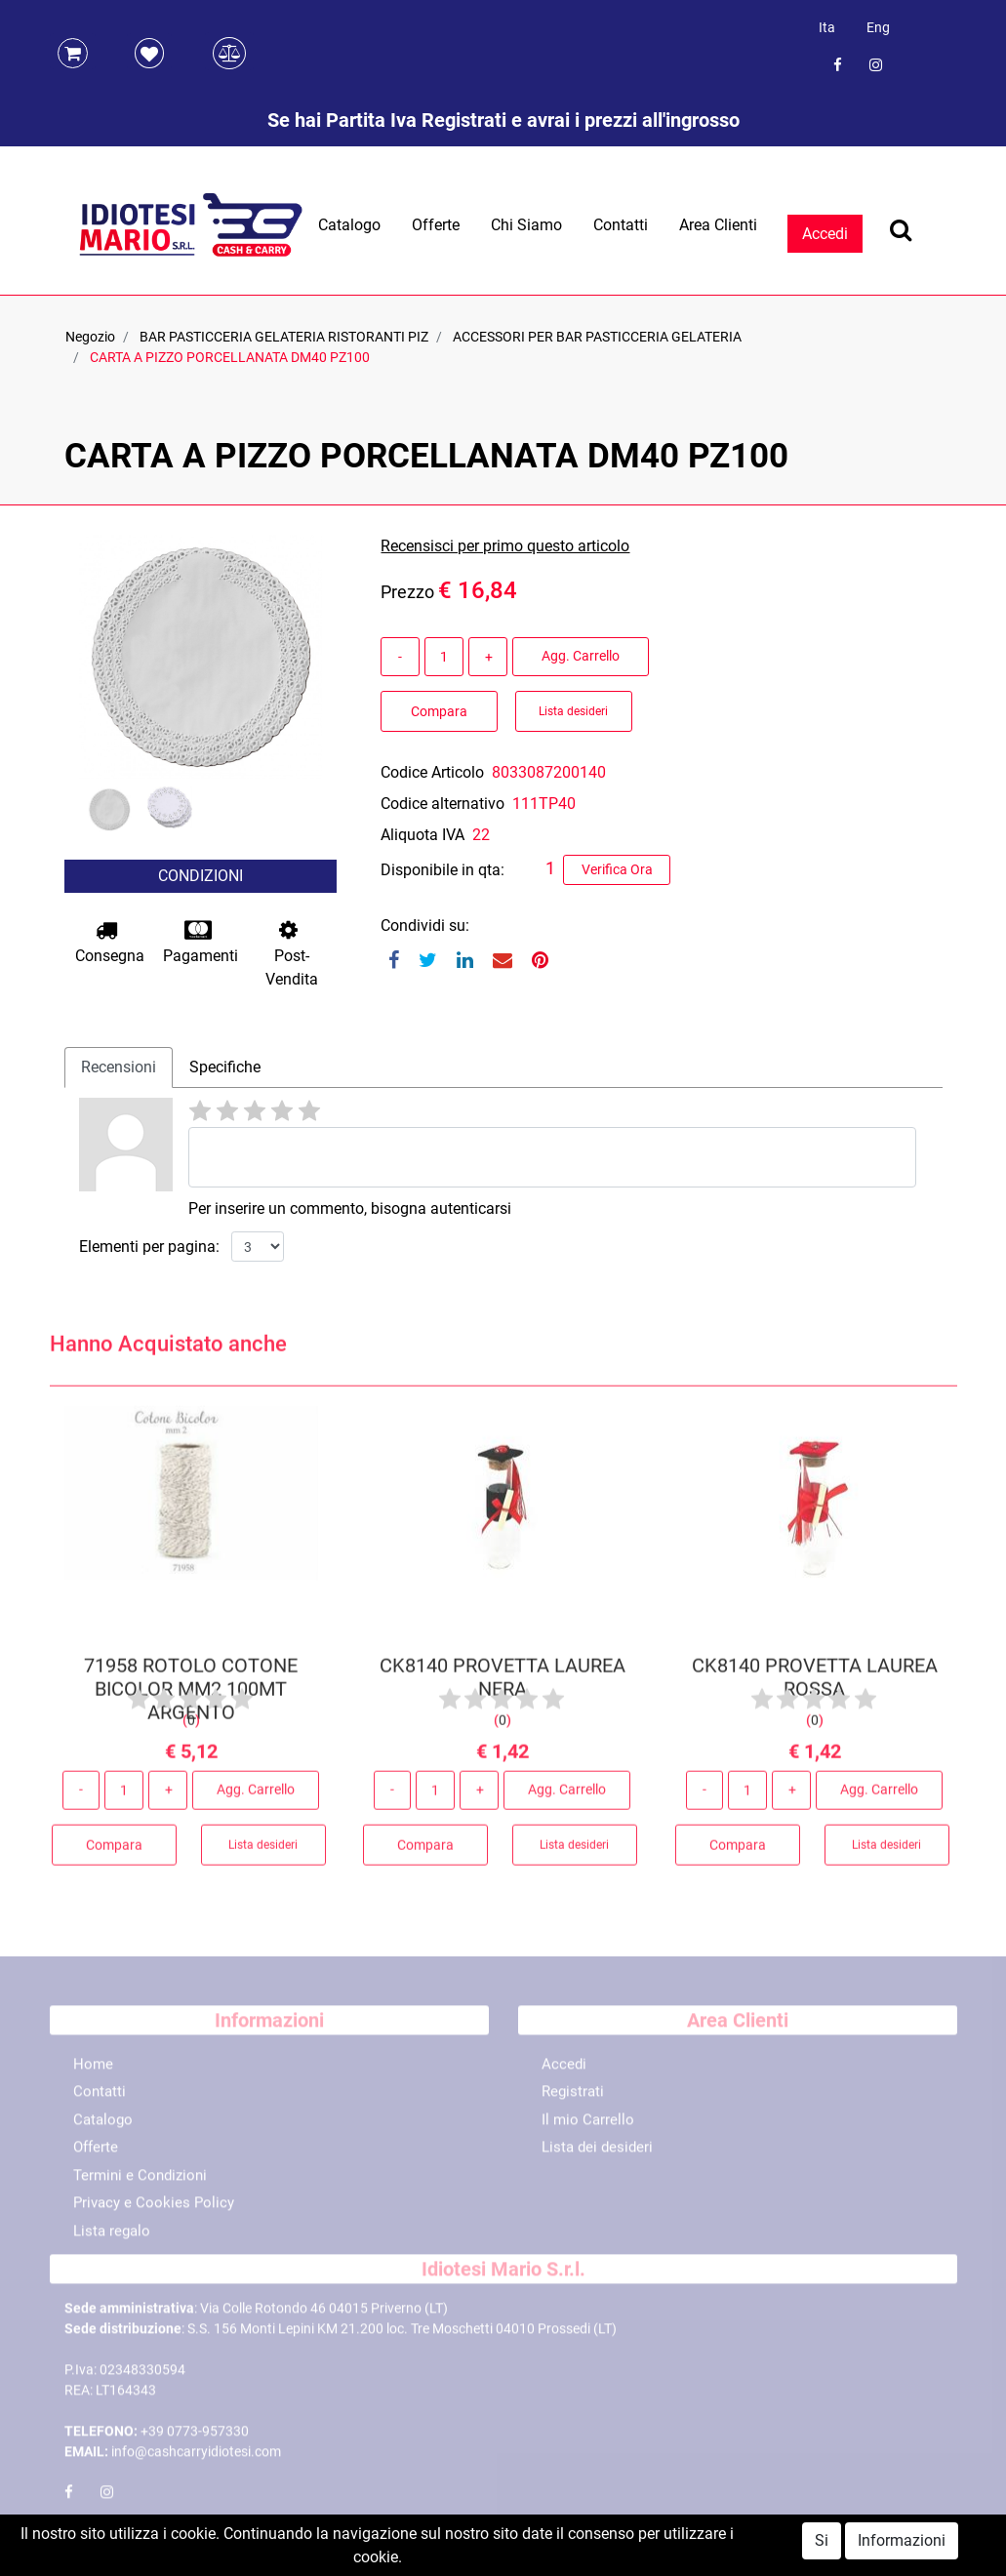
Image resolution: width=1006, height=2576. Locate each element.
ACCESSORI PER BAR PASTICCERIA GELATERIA (597, 336)
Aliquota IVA (422, 834)
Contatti (620, 225)
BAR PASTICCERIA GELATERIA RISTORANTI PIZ (284, 336)
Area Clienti (718, 225)
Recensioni (118, 1067)
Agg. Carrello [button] (581, 656)
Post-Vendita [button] (291, 953)
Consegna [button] (109, 942)
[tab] (118, 1067)
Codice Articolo (432, 772)
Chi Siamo (526, 225)
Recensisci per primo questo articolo (505, 546)
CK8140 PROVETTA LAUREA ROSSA (815, 1683)
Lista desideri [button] (573, 711)
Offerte (436, 225)
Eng (878, 27)
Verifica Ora (617, 869)
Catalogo (349, 225)
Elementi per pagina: (149, 1246)
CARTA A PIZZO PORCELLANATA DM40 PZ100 (230, 357)
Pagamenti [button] (200, 942)
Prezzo (407, 592)
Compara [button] (439, 711)
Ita (827, 27)
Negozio (90, 336)
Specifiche (225, 1067)
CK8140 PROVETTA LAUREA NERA (502, 1683)
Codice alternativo (442, 803)
